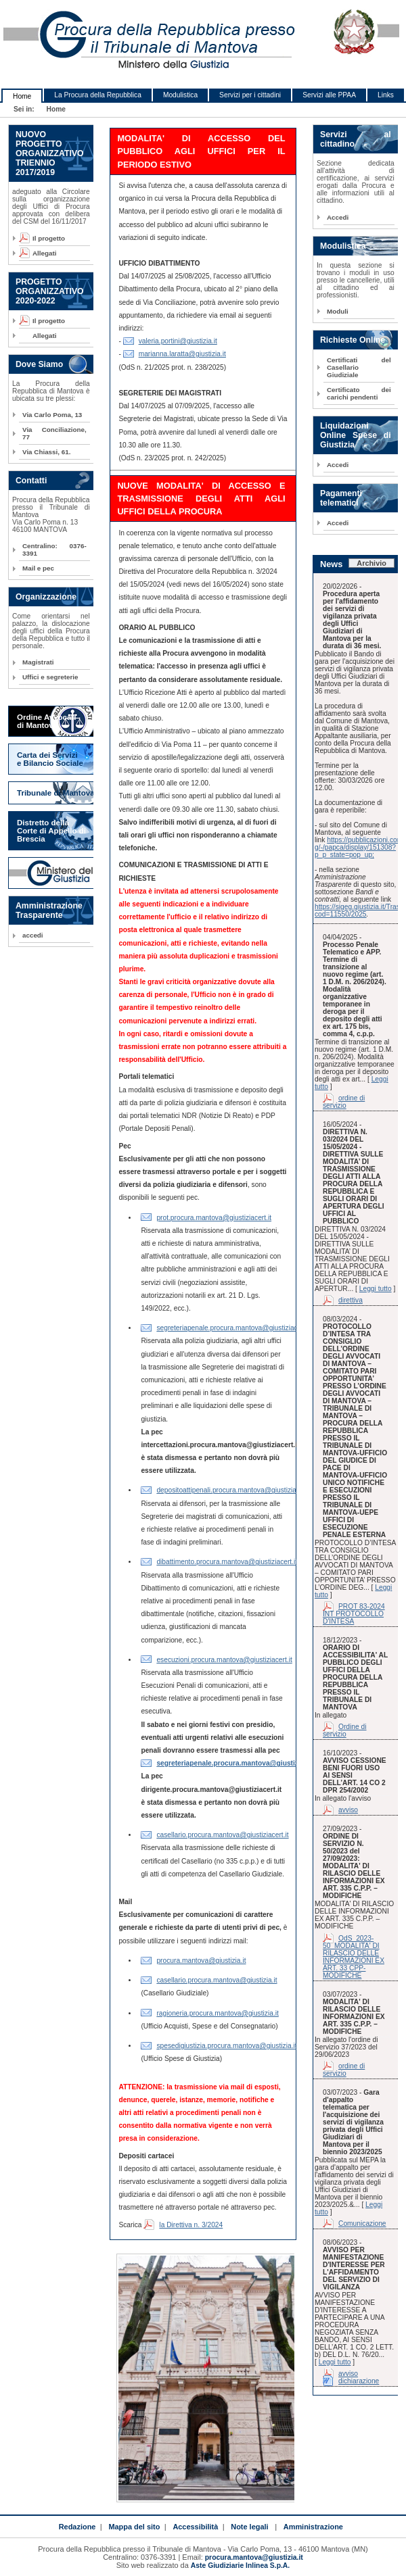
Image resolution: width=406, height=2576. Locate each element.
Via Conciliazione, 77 (54, 433)
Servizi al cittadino (355, 139)
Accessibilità (195, 2527)
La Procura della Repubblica (97, 95)
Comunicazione (362, 2223)
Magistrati (37, 662)
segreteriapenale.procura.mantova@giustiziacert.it (233, 1328)
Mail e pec (38, 568)
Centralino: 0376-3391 (54, 549)
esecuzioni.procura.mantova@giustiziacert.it (224, 1659)
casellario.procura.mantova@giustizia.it (216, 1980)
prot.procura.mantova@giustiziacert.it (213, 1217)
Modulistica (180, 95)
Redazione (77, 2527)
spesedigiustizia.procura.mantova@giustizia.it (226, 2045)
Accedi (337, 217)
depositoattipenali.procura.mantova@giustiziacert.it (234, 1490)
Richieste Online (352, 340)
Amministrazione (313, 2527)
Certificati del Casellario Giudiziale (359, 367)
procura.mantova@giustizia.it (201, 1960)
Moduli (337, 311)
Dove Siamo (39, 364)
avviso (348, 1810)
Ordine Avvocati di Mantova (46, 721)
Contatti (31, 480)
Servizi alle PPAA (329, 95)
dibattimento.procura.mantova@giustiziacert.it (226, 1561)
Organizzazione (46, 597)
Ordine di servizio (345, 1730)
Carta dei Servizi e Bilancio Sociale (50, 759)
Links (386, 95)
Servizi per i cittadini (250, 95)
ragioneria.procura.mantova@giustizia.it (217, 2013)
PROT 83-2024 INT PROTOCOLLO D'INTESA (354, 1614)
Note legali (249, 2527)
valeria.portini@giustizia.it (178, 341)
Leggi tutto (375, 1288)
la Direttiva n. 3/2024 (191, 2225)
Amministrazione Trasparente (49, 910)
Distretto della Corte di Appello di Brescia (51, 831)
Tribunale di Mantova (56, 793)
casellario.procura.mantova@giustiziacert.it (222, 1835)
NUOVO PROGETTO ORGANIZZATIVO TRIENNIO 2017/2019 (50, 153)
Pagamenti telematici (341, 498)
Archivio (371, 563)
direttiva (350, 1300)
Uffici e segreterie (50, 677)
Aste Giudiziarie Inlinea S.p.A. (240, 2565)
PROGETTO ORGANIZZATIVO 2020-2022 (50, 291)
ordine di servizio (344, 1101)
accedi (32, 935)
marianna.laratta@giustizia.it (182, 354)
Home (22, 96)
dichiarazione (358, 2381)
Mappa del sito (134, 2527)
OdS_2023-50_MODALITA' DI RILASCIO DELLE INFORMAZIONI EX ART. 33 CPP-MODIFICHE (353, 1957)
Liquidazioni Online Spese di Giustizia (355, 435)
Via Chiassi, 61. (46, 452)
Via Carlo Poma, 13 (52, 414)
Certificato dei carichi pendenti (359, 393)
